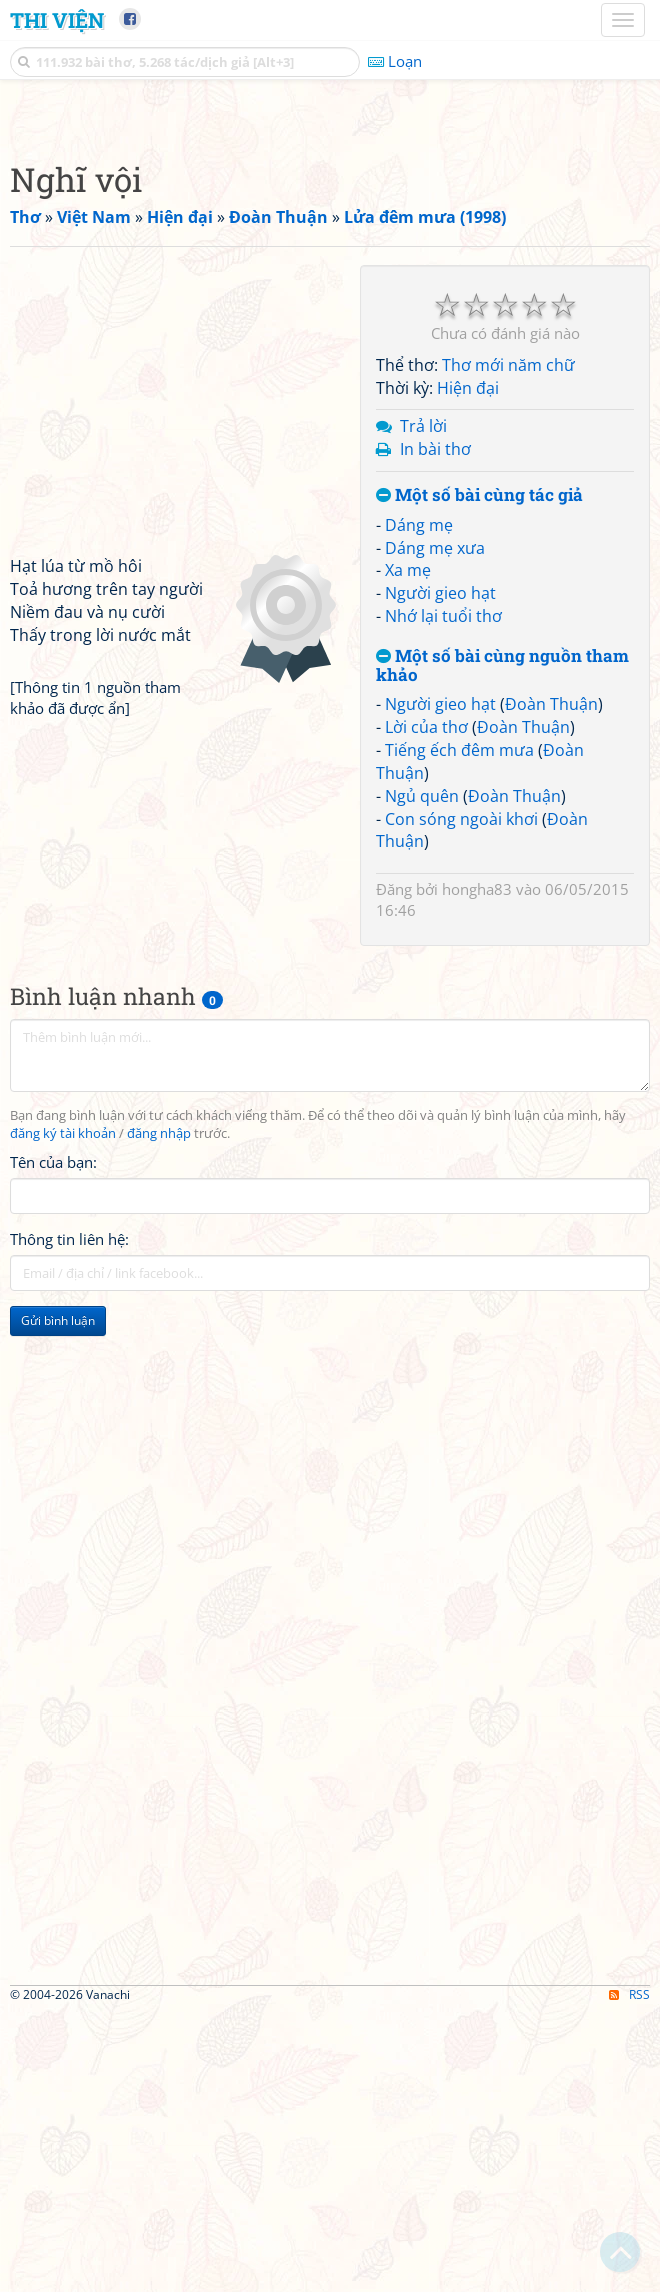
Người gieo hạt (440, 873)
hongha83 (477, 1169)
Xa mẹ (408, 850)
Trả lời (423, 706)
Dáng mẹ (419, 805)
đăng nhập (159, 1413)
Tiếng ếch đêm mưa (459, 1030)
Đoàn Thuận (551, 984)
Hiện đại (468, 668)
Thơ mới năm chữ (508, 645)
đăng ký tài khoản (63, 1413)
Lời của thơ (426, 1007)
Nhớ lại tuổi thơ (443, 896)
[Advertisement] (330, 255)
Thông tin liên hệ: (69, 1519)
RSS (629, 2274)
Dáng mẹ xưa (435, 828)
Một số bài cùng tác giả (479, 775)
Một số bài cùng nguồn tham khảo (502, 945)
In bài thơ (435, 729)
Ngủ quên (422, 1076)
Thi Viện (57, 20)
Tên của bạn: (53, 1442)
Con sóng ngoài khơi (461, 1099)
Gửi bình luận (58, 1600)
